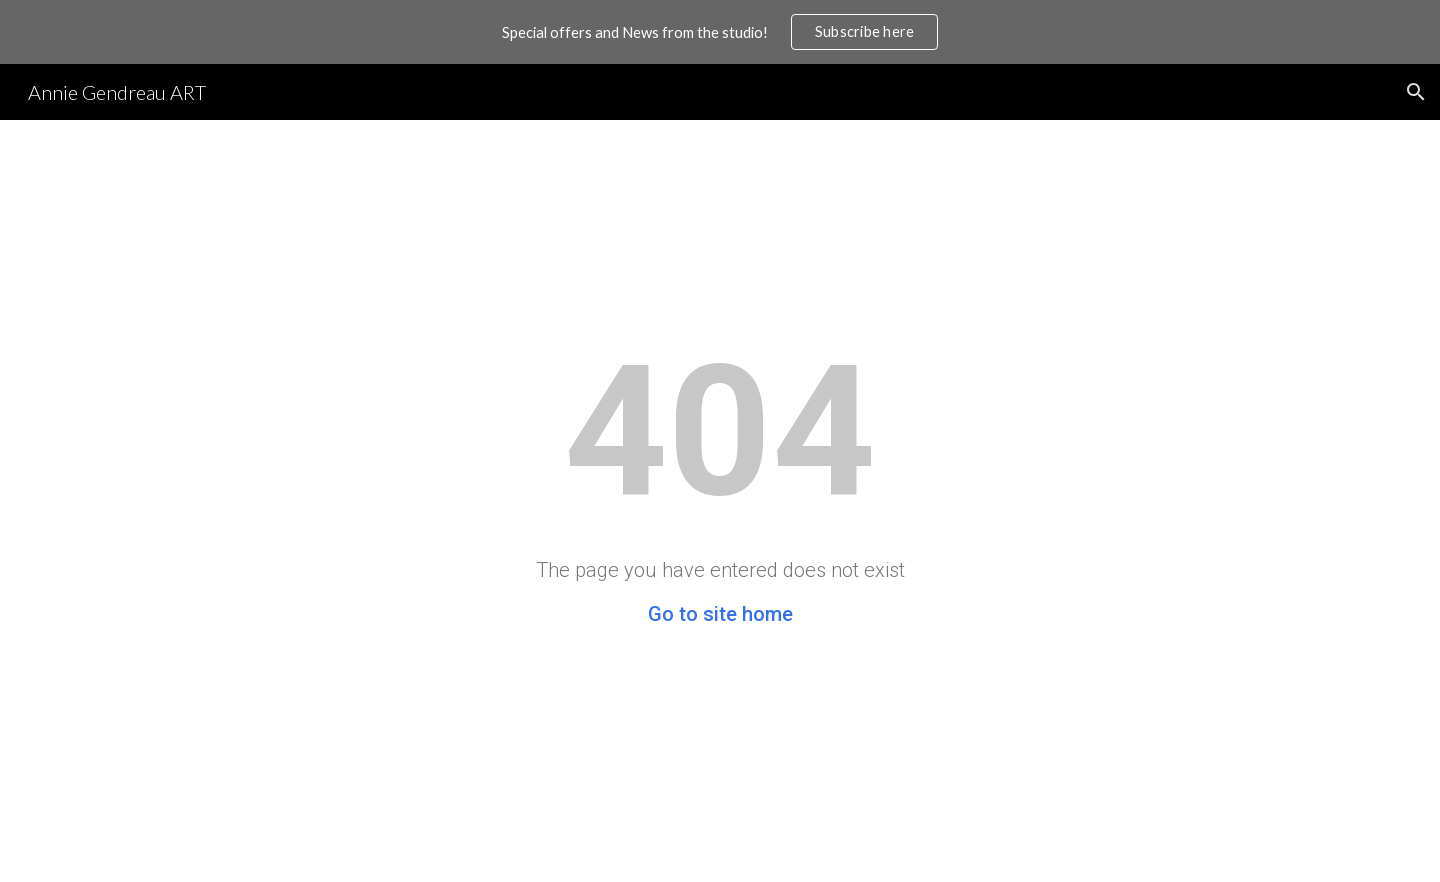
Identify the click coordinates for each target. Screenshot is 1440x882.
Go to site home (720, 614)
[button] (1416, 92)
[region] (720, 32)
